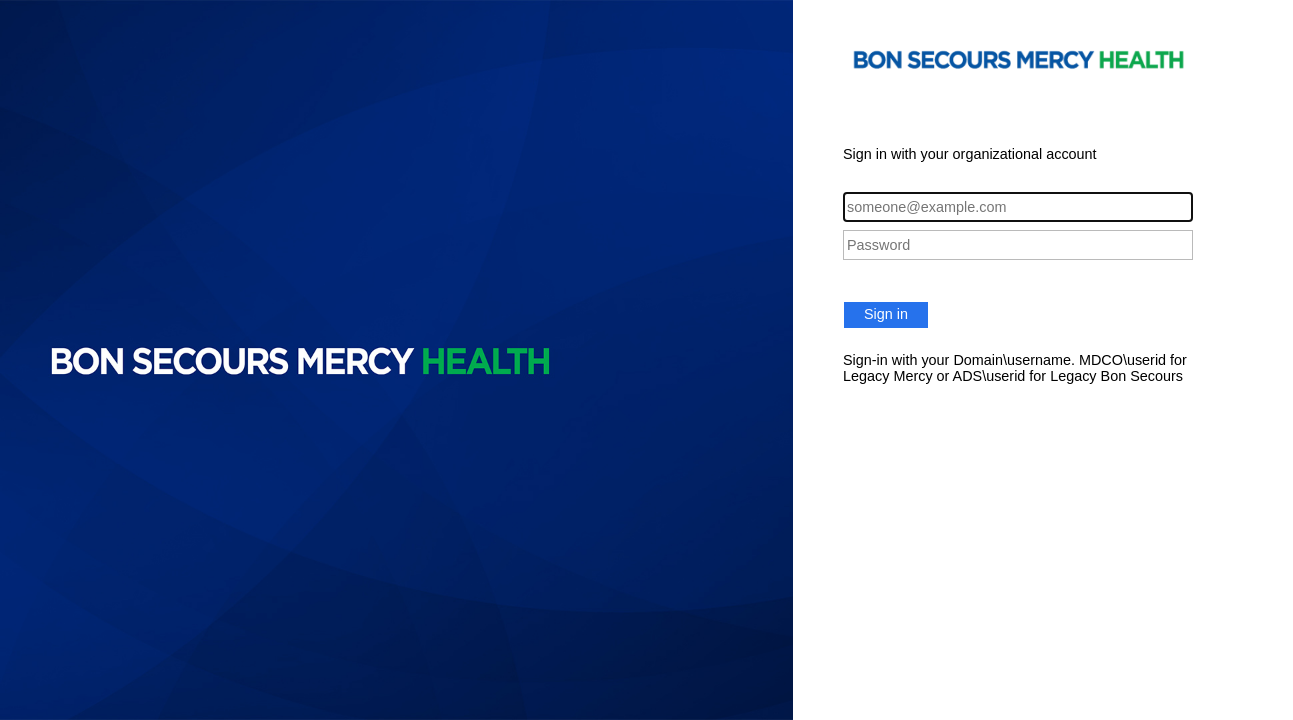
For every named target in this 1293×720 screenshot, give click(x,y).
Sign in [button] (886, 314)
